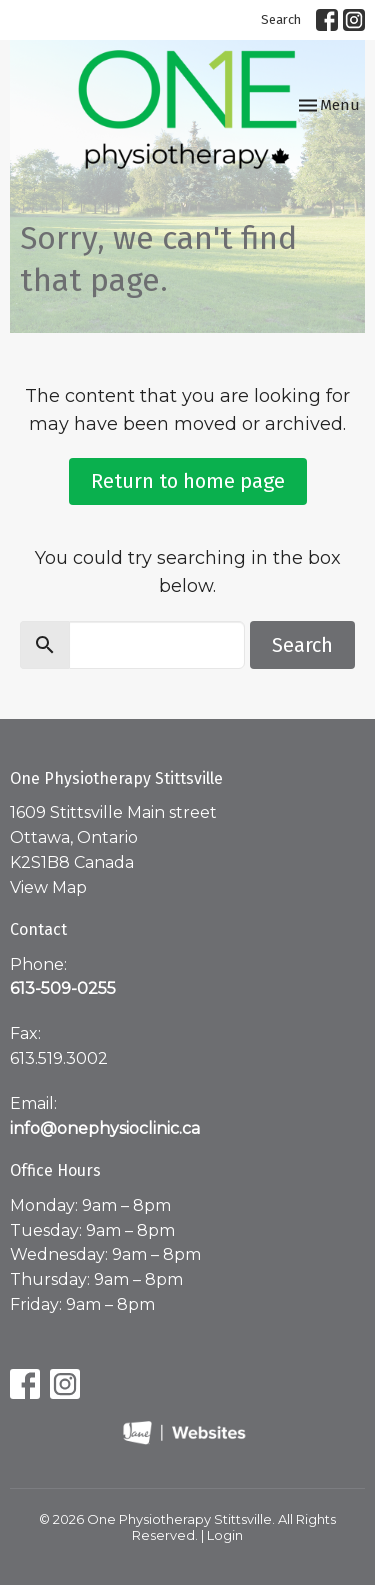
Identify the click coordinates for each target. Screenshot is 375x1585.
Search (281, 19)
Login (225, 1535)
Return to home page (188, 481)
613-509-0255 (63, 988)
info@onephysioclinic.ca (105, 1128)
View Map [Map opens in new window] (48, 887)
